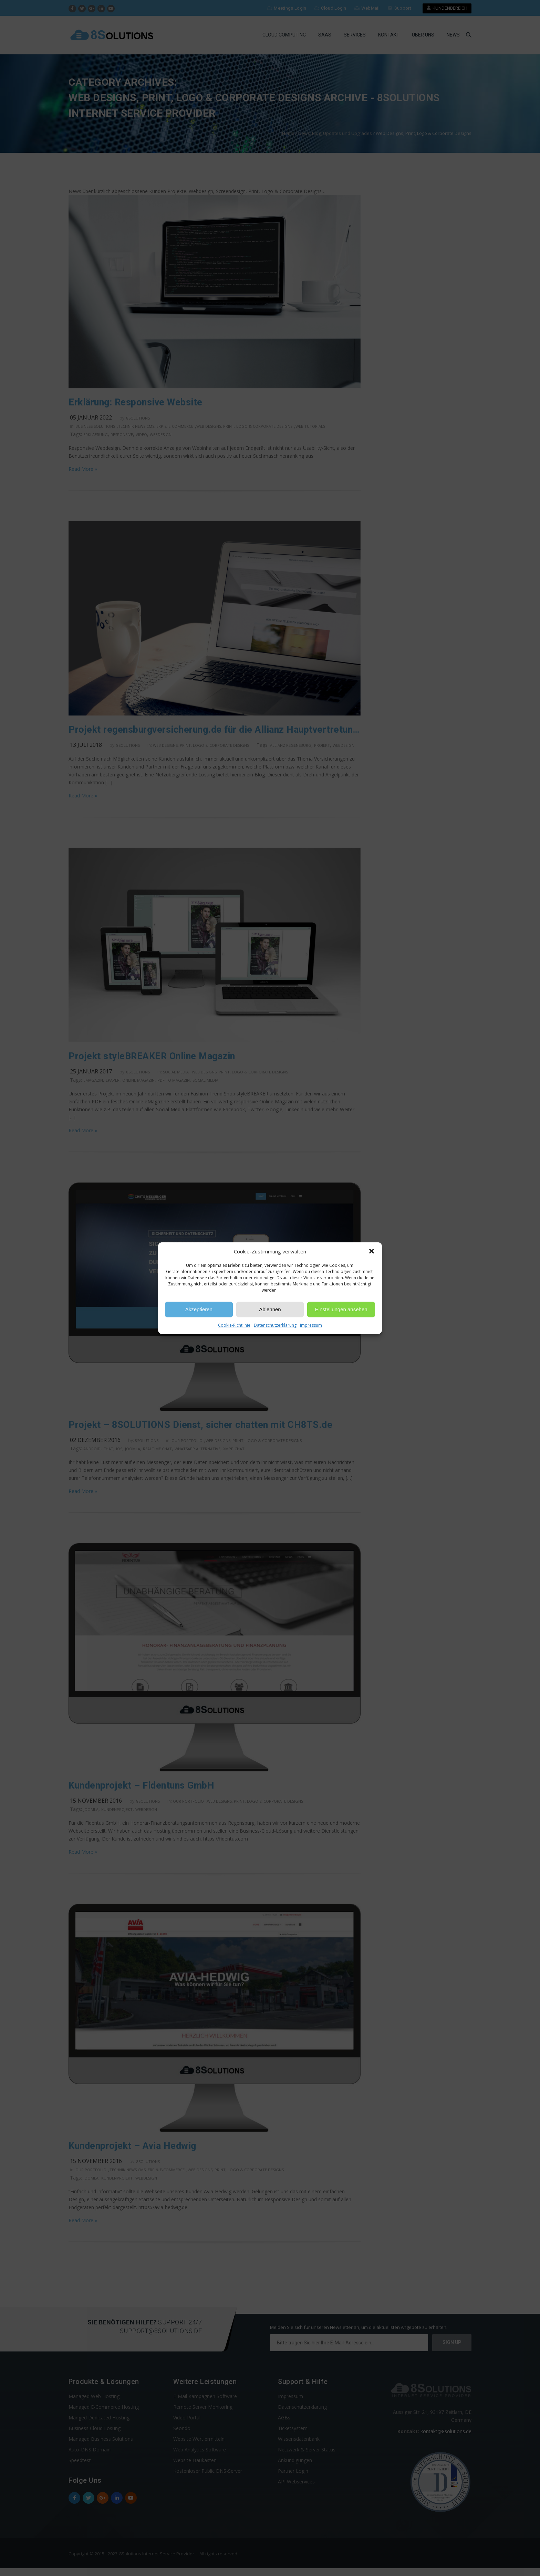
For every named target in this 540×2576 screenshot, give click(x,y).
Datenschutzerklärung (275, 1325)
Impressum (311, 1325)
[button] (371, 1251)
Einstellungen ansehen (341, 1309)
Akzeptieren (198, 1309)
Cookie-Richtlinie (234, 1325)
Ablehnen (270, 1309)
